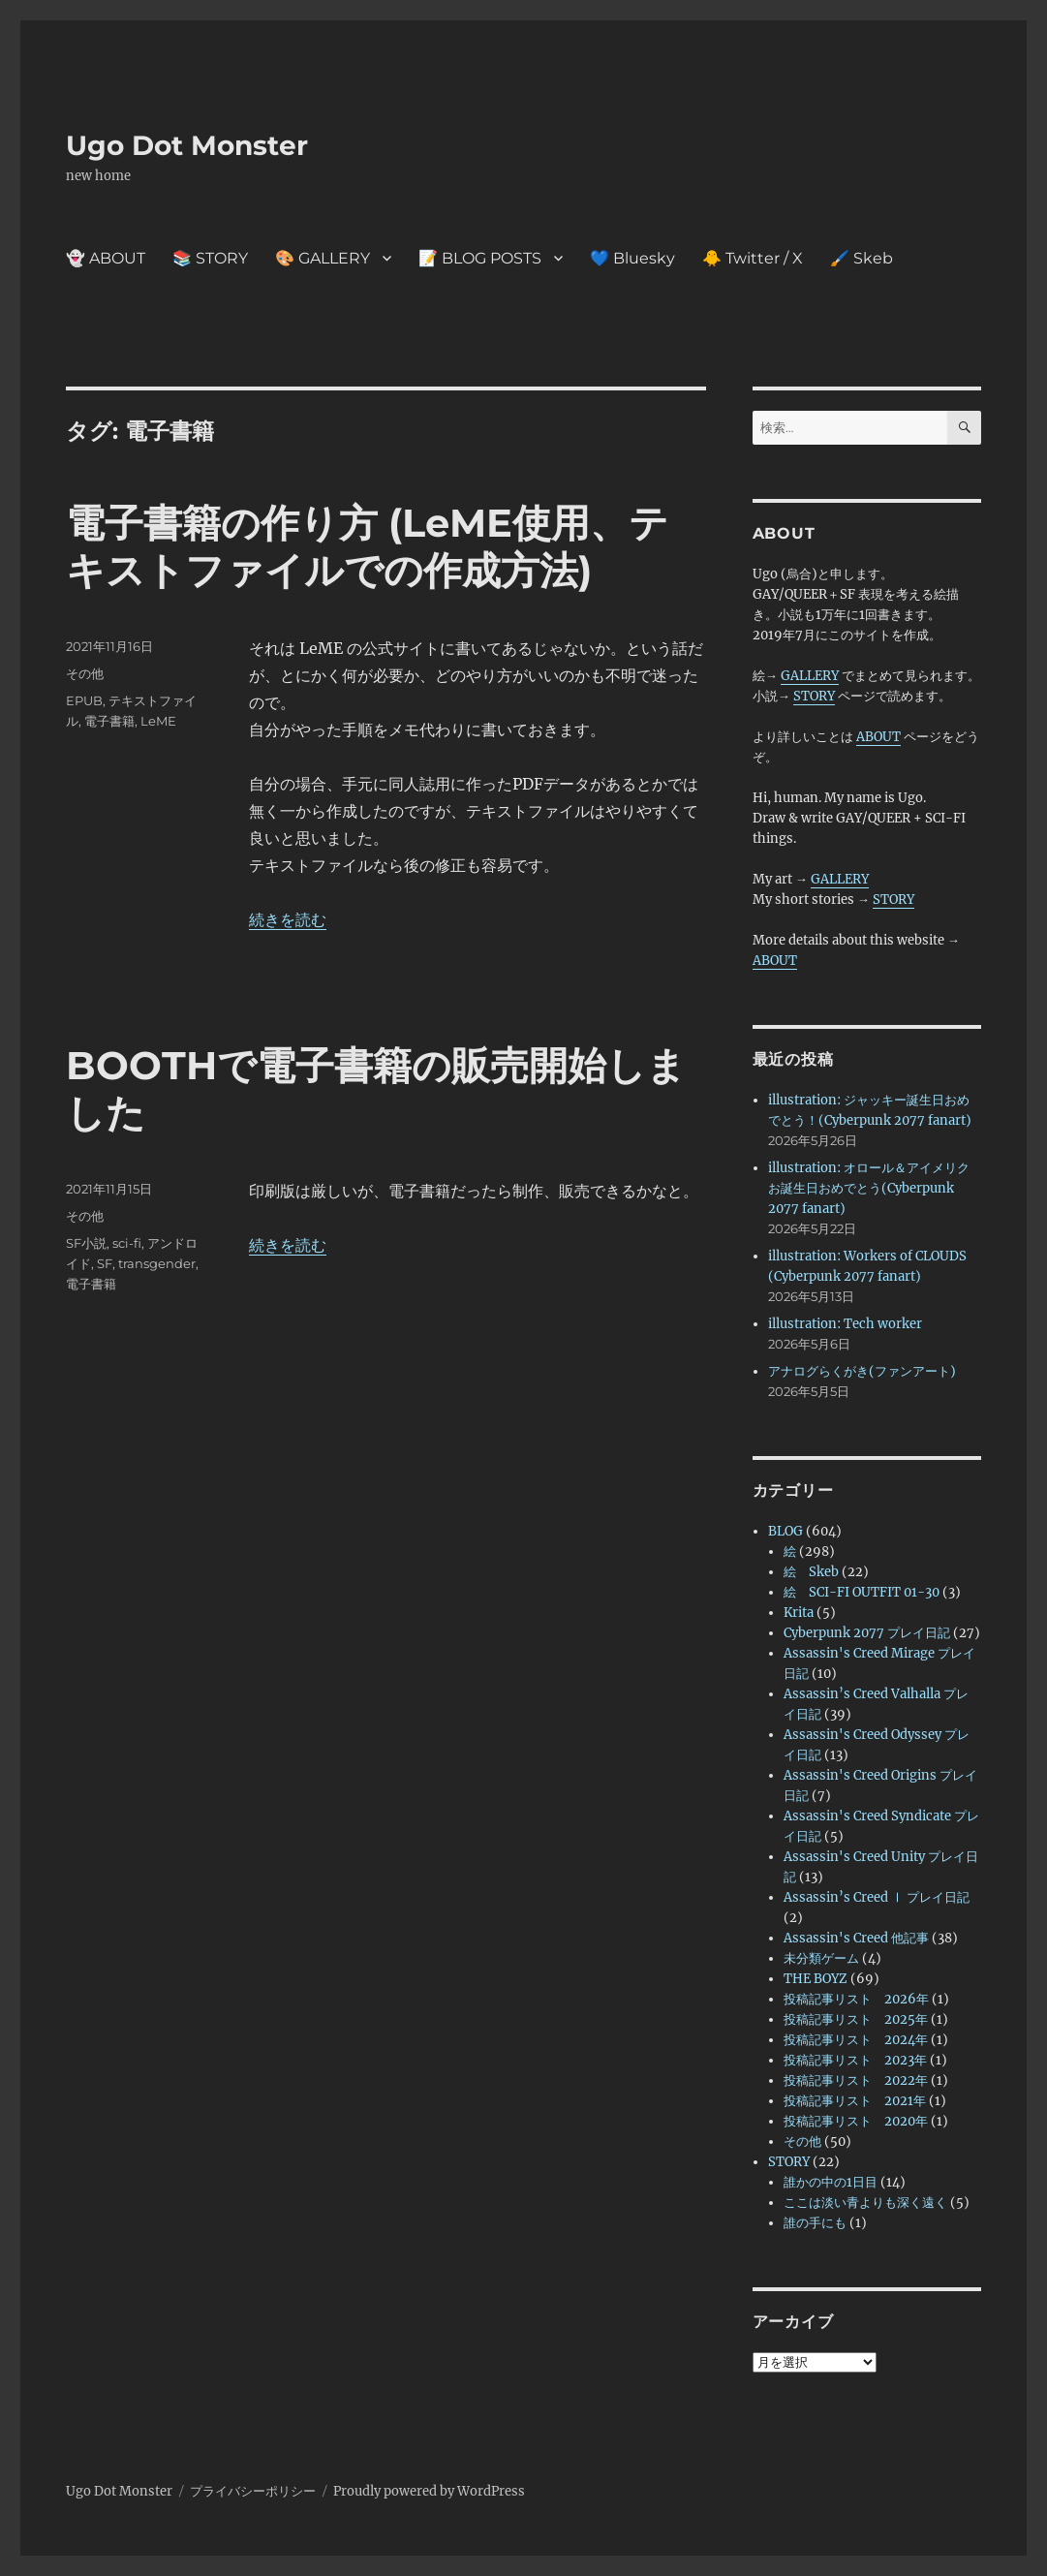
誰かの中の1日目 (831, 2182)
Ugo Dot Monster (187, 145)
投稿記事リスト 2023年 (855, 2060)
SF (104, 1263)
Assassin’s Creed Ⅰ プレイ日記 (877, 1897)
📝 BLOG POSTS (479, 258)
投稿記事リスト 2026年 (856, 1999)
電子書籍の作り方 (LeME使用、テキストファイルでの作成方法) (367, 546)
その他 (85, 673)
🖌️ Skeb (861, 258)
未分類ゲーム (821, 1958)
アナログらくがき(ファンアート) (862, 1371)
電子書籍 (109, 721)
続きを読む (287, 919)
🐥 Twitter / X (752, 258)
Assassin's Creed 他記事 (856, 1938)
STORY (814, 696)
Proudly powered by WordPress (429, 2491)
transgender (157, 1263)
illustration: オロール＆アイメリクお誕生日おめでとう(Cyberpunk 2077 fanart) (869, 1188)
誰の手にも (815, 2223)
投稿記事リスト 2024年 (856, 2040)
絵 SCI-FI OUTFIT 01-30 (861, 1592)
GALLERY (810, 675)
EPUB (84, 700)
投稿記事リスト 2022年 (856, 2080)
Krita (799, 1612)
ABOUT (878, 737)
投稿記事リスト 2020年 (856, 2121)
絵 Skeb (811, 1572)
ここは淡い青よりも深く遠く (865, 2202)
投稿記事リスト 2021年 (855, 2101)
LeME (158, 721)
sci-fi (126, 1243)
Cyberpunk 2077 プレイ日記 (867, 1633)
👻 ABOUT (105, 258)
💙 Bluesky (632, 258)
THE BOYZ (815, 1979)
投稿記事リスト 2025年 (856, 2019)
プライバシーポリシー (253, 2491)
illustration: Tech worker (845, 1324)
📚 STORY (210, 258)
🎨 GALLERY (322, 258)
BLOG (785, 1531)
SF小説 (86, 1243)
